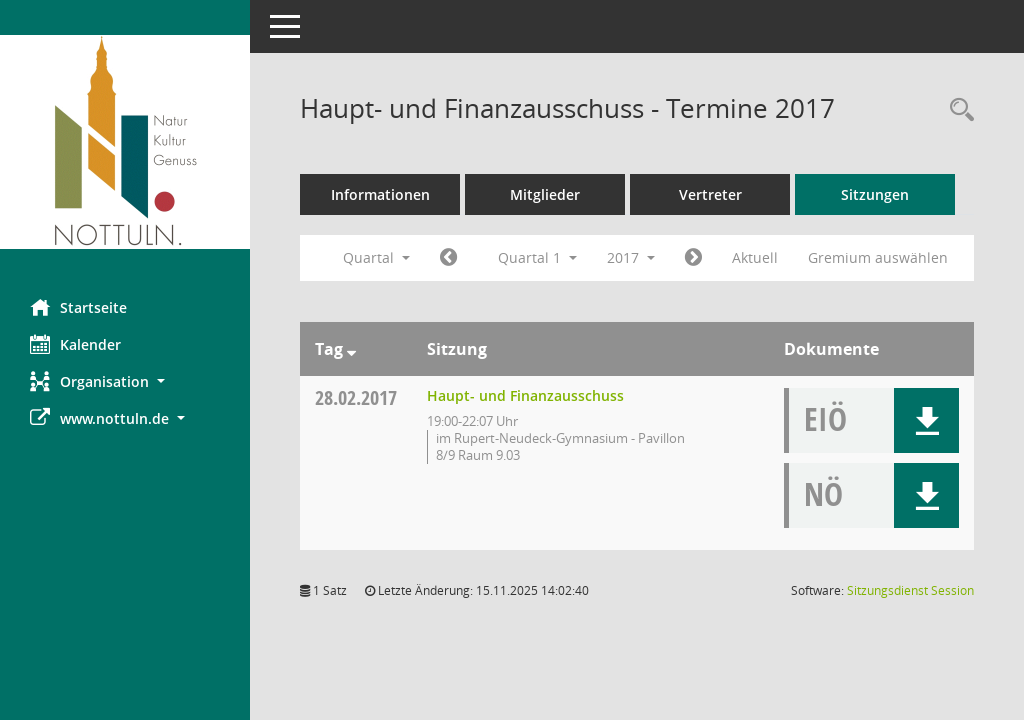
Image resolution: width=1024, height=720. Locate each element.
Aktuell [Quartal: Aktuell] (755, 257)
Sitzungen (875, 194)
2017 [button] (631, 257)
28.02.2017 (356, 397)
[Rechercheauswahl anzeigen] (957, 110)
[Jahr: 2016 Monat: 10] (448, 258)
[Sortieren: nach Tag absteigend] (351, 349)
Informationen (380, 194)
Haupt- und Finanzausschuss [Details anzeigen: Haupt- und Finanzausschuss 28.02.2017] (525, 395)
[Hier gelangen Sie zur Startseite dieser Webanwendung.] (125, 142)
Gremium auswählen (878, 257)
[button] (125, 381)
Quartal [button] (376, 257)
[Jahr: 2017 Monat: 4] (693, 258)
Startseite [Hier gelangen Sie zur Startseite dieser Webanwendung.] (78, 307)
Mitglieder (545, 194)
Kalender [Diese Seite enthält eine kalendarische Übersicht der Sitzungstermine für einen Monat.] (75, 344)
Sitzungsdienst (910, 590)
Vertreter (710, 194)
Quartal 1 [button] (537, 257)
